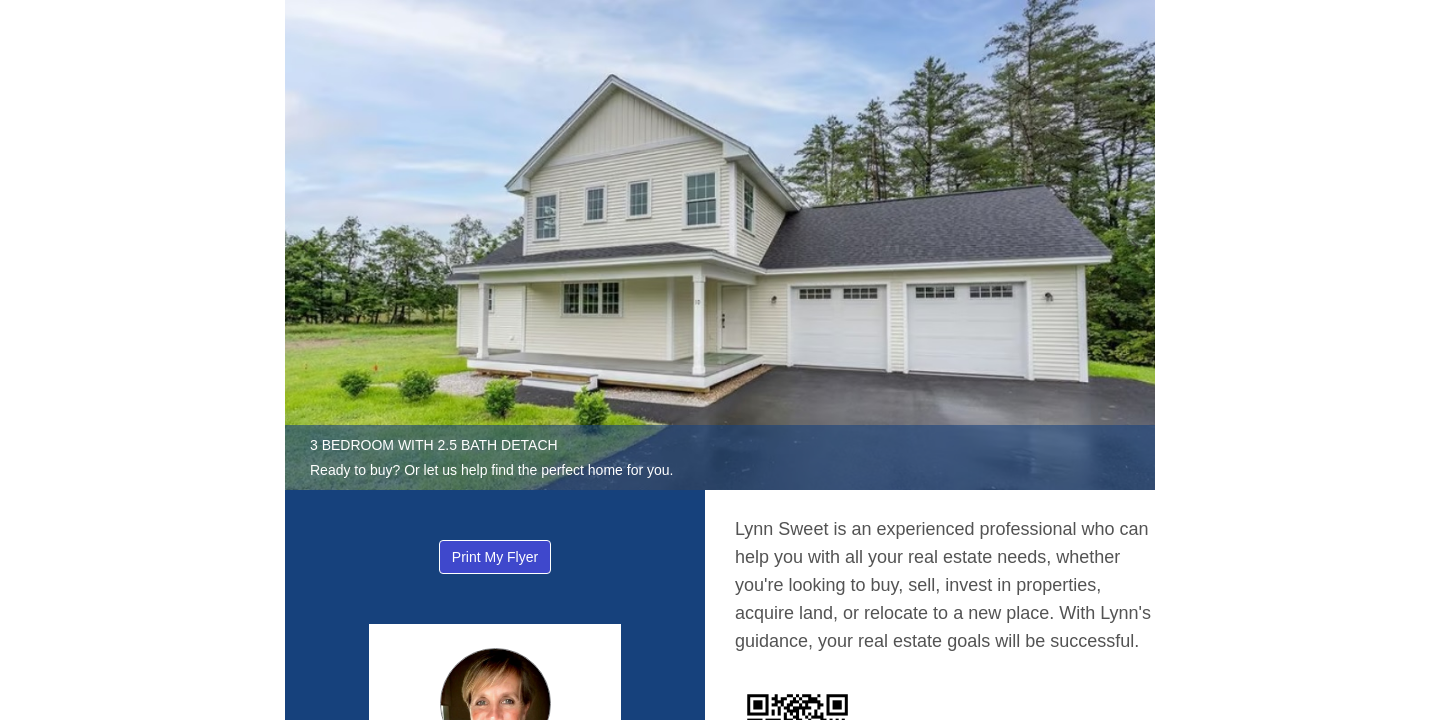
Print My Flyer (495, 557)
